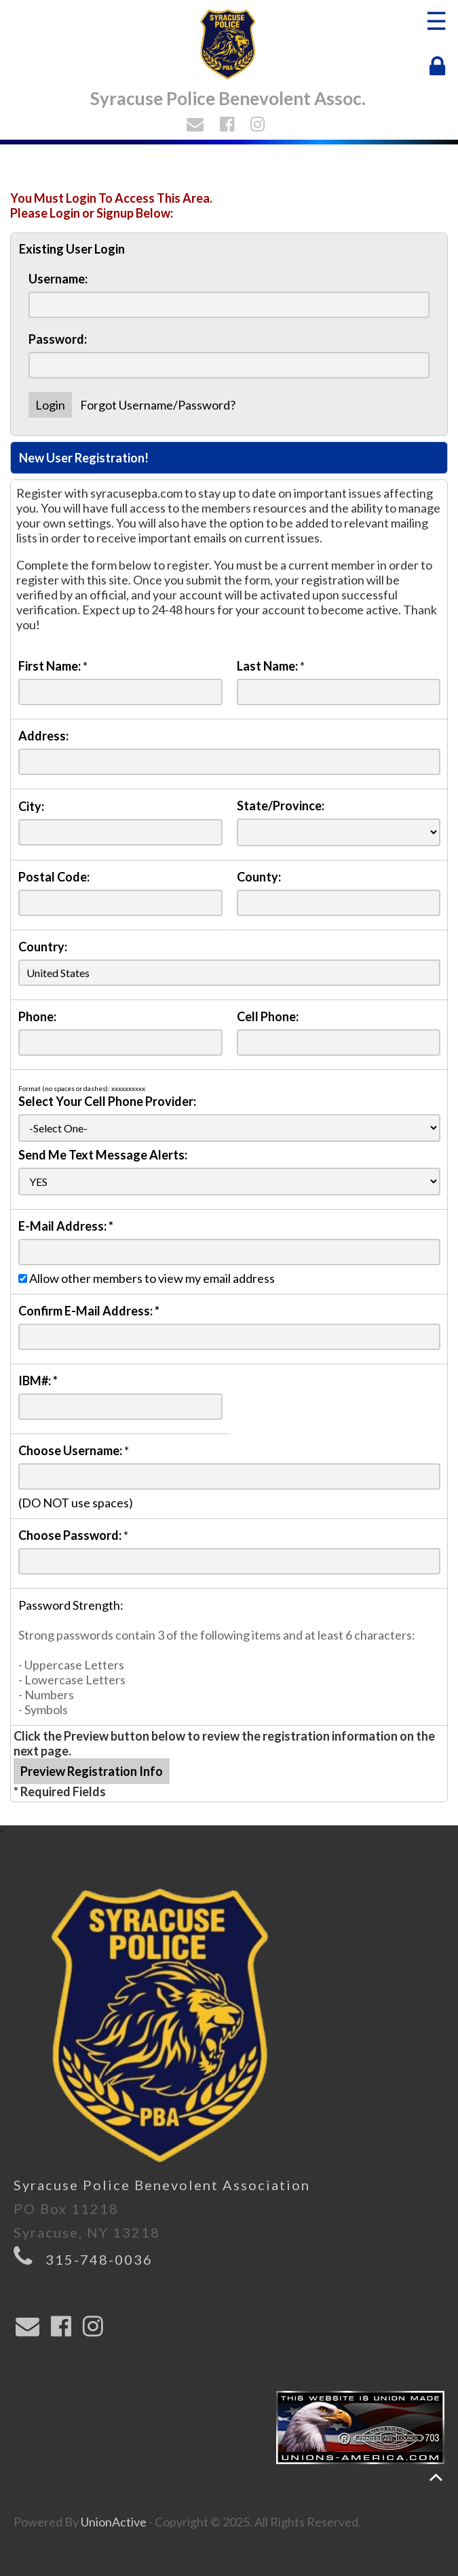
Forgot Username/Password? (157, 404)
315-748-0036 (99, 2259)
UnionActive (114, 2521)
